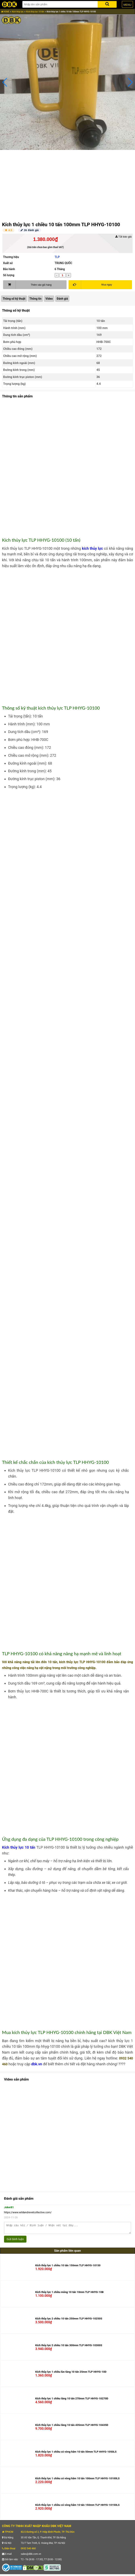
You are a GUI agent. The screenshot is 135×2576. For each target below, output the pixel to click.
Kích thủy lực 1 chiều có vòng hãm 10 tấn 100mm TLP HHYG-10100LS (77, 2480)
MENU (127, 4)
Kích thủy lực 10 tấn (35, 12)
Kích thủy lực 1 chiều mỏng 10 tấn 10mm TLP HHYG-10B (69, 2293)
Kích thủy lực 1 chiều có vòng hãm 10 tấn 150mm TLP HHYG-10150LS (77, 2506)
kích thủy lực (92, 548)
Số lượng (8, 275)
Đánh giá (62, 298)
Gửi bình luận (15, 2241)
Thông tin (35, 298)
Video (49, 298)
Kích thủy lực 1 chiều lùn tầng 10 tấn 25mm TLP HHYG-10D (71, 2373)
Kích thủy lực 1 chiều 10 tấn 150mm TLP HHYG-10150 (67, 2267)
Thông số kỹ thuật (14, 298)
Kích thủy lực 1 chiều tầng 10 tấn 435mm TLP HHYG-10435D (71, 2426)
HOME (5, 12)
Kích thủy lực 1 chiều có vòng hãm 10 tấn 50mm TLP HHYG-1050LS (76, 2453)
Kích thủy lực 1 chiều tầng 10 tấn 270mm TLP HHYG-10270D (71, 2400)
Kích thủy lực (18, 12)
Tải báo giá (123, 236)
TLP (57, 257)
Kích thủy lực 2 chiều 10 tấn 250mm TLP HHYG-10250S (68, 2320)
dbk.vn (36, 2064)
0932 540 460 (28, 2550)
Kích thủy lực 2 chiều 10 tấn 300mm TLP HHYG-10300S (68, 2347)
